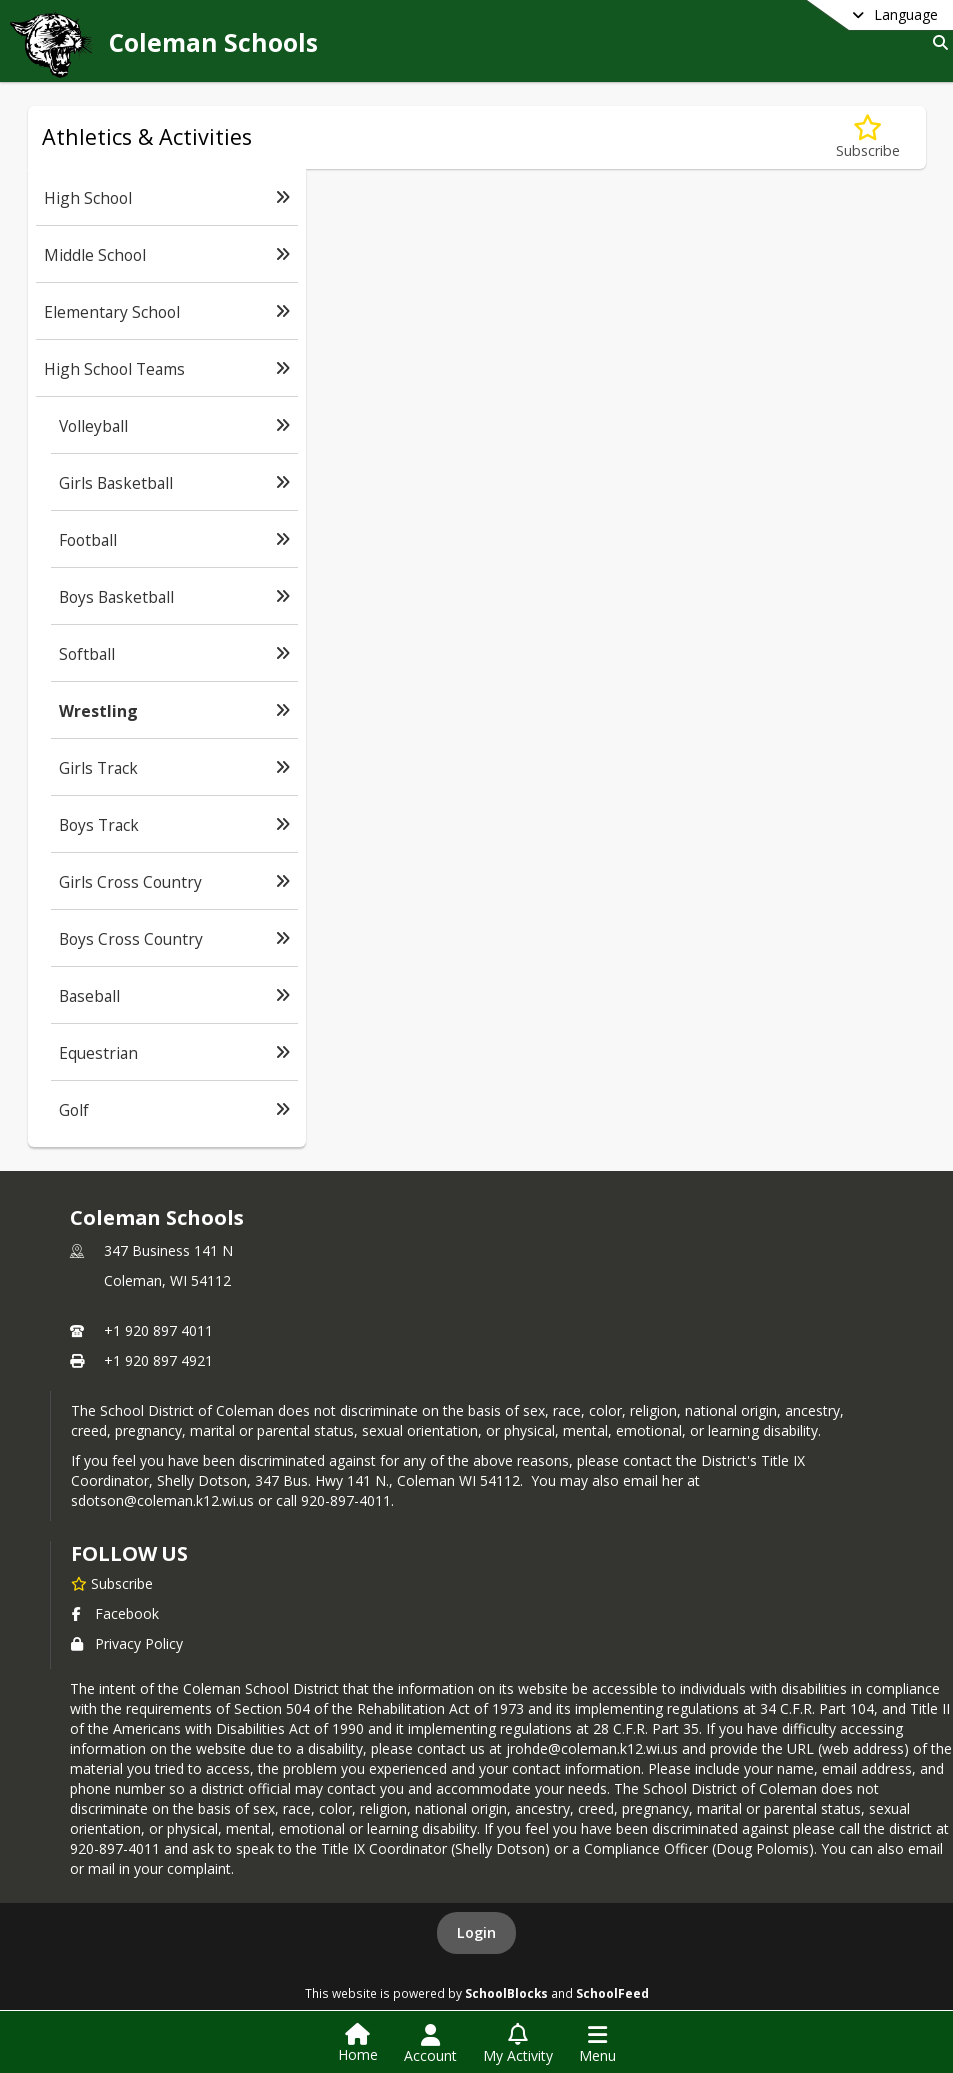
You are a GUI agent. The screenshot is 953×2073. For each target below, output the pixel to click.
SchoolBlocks (506, 1993)
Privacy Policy (127, 1643)
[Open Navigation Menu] (597, 2044)
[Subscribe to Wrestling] (868, 137)
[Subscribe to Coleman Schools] (112, 1583)
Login (476, 1932)
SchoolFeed (612, 1993)
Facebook (115, 1613)
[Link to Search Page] (936, 42)
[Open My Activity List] (518, 2044)
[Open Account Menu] (430, 2044)
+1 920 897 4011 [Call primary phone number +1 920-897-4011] (158, 1330)
